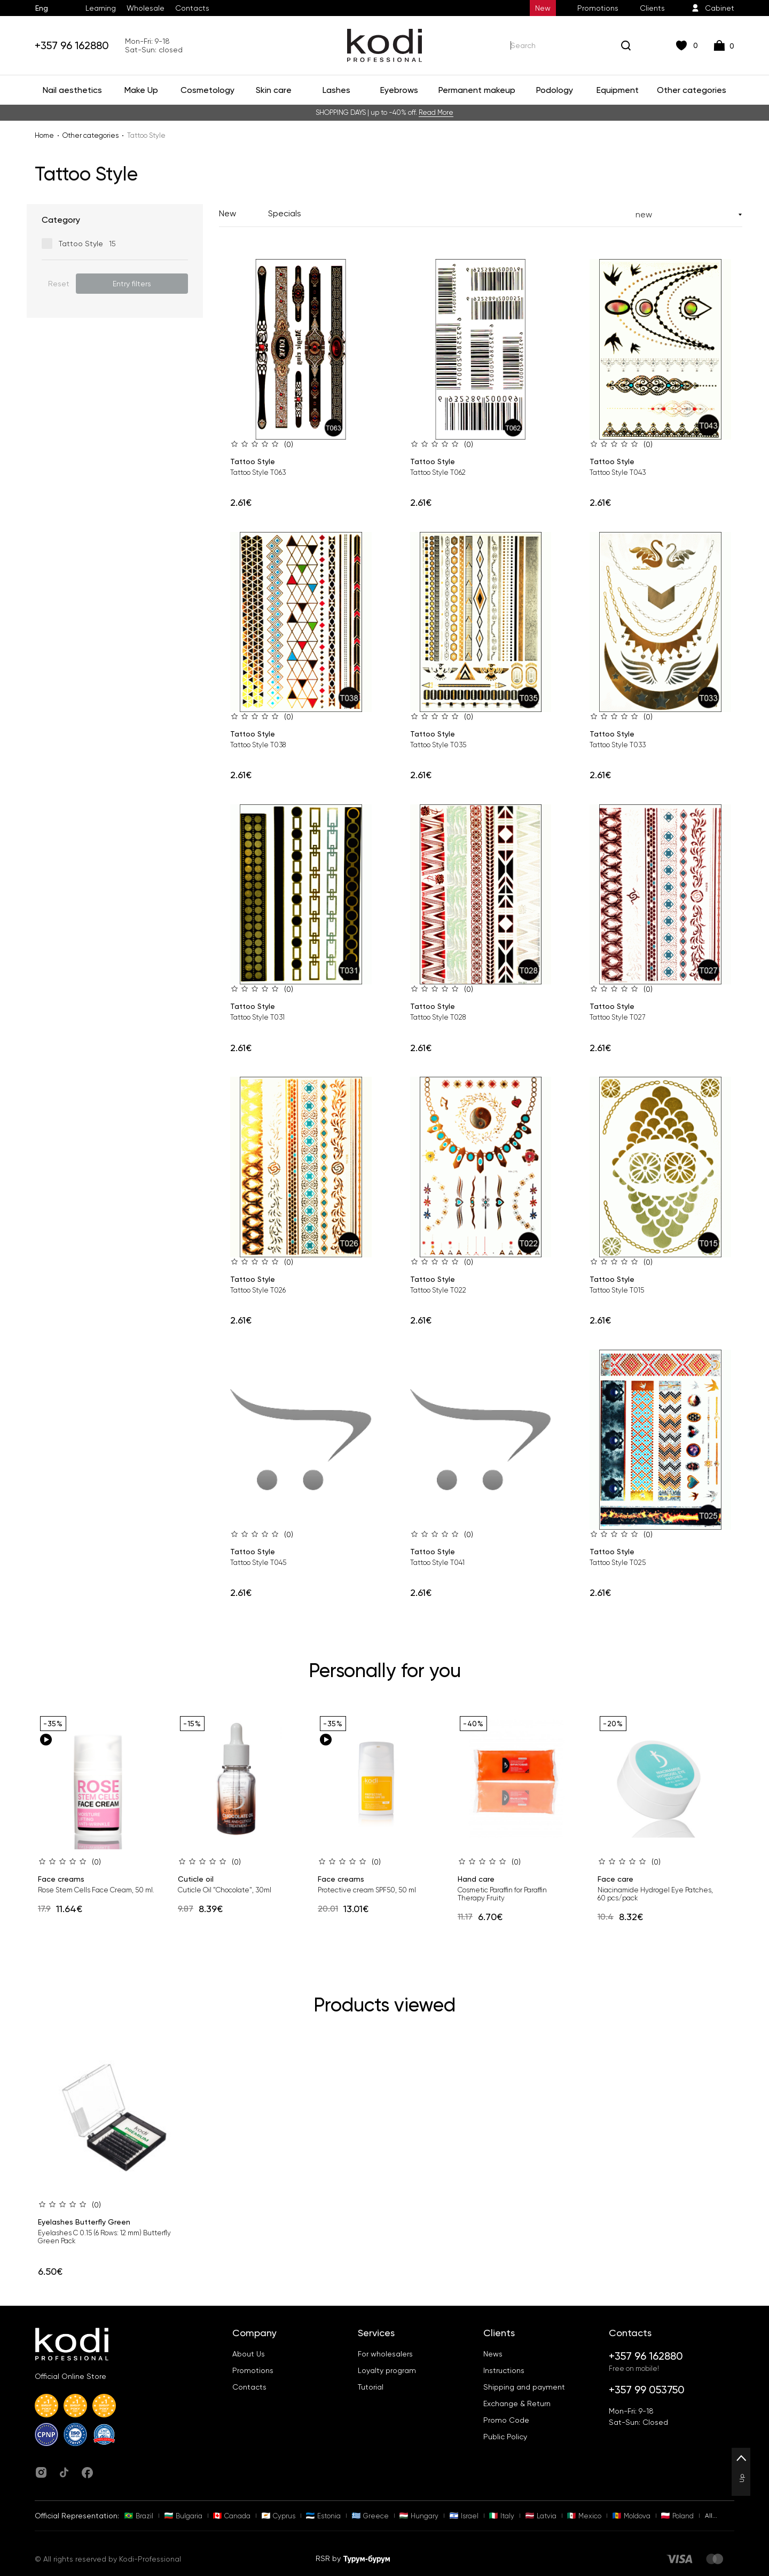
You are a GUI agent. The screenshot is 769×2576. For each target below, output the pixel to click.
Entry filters (132, 283)
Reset (58, 283)
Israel (464, 2516)
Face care (615, 1879)
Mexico (584, 2516)
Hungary (418, 2516)
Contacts (192, 8)
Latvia (540, 2516)
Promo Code (506, 2420)
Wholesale (145, 8)
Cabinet (712, 8)
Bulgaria (183, 2516)
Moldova (631, 2516)
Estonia (323, 2516)
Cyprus (278, 2516)
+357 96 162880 (72, 45)
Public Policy (505, 2436)
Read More (436, 112)
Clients (652, 8)
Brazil (138, 2516)
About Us (248, 2354)
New (543, 8)
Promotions (597, 8)
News (493, 2354)
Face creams (61, 1879)
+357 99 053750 (647, 2389)
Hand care (476, 1879)
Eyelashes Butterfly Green (84, 2222)
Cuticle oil (196, 1879)
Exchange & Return (517, 2403)
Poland (677, 2516)
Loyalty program (387, 2370)
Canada (231, 2516)
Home (44, 135)
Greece (370, 2516)
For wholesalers (385, 2354)
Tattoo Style (252, 461)
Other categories (90, 135)
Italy (501, 2516)
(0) (288, 444)
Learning (100, 8)
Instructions (503, 2370)
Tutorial (370, 2387)
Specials (284, 213)
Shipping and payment (524, 2387)
